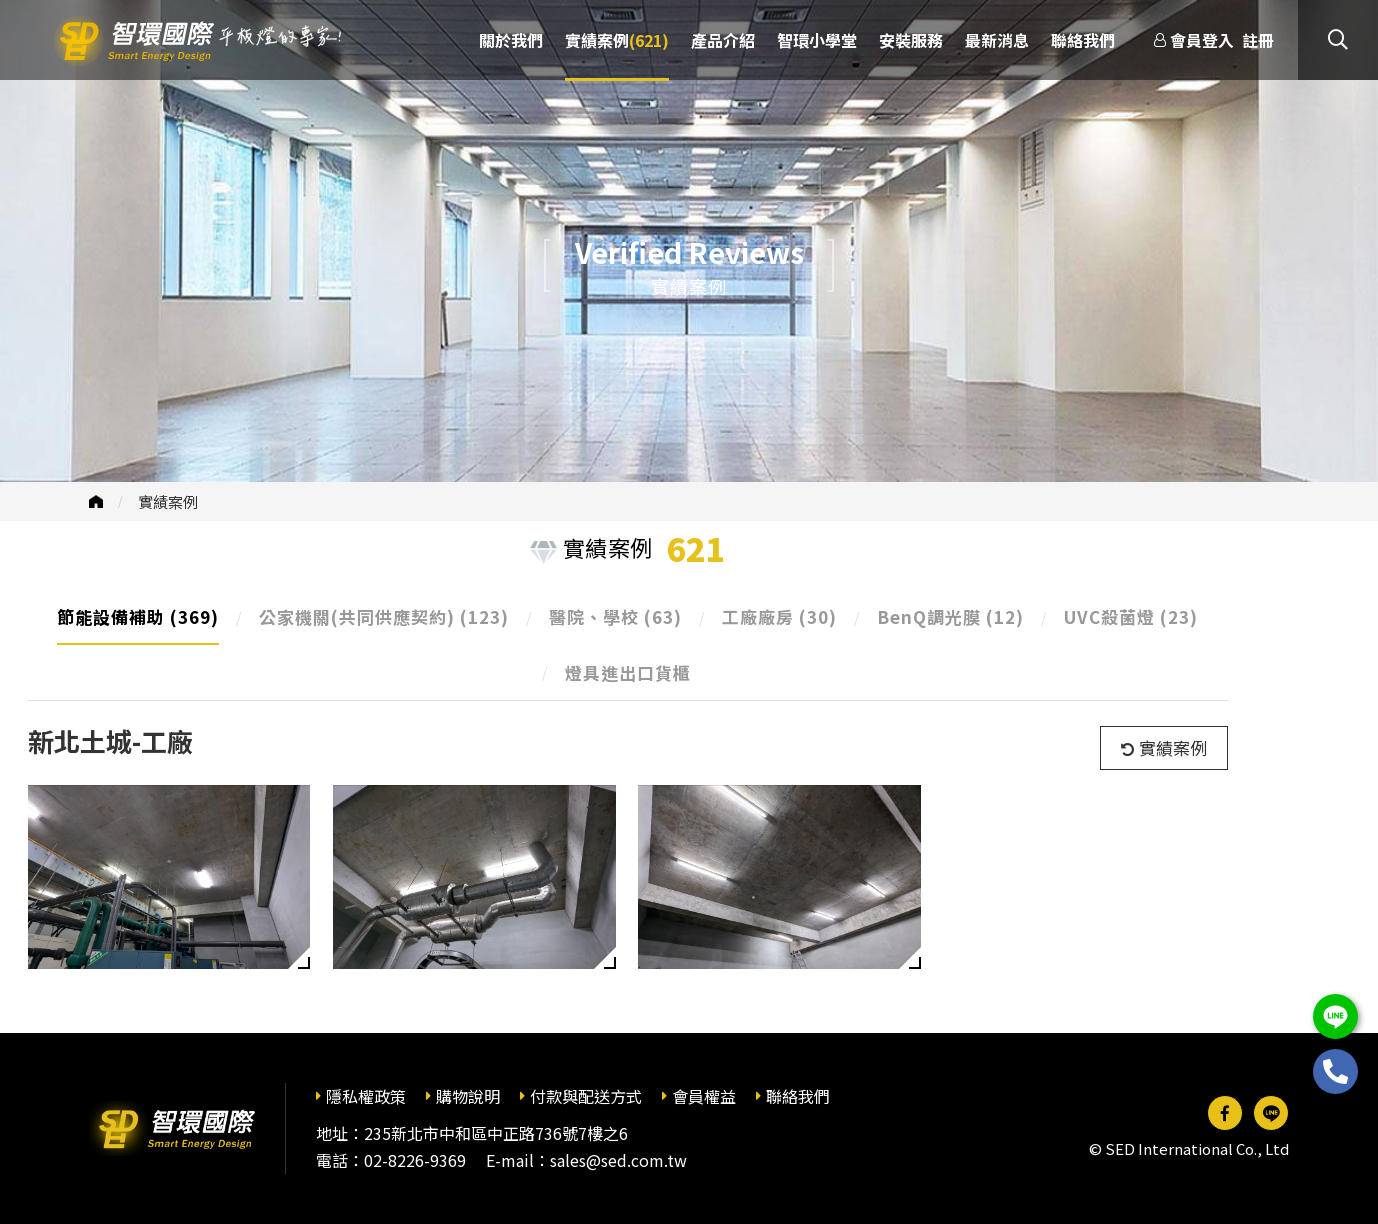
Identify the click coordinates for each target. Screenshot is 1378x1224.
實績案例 (168, 501)
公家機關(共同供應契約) (384, 616)
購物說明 (468, 1096)
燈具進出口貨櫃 (628, 672)
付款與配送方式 (586, 1096)
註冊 (1258, 40)
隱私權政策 (366, 1096)
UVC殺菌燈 (1131, 616)
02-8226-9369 (415, 1160)
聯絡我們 (798, 1096)
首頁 (96, 501)
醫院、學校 (615, 616)
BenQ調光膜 (950, 616)
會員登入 (1202, 40)
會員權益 (704, 1096)
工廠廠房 (779, 616)
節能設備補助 (138, 616)
